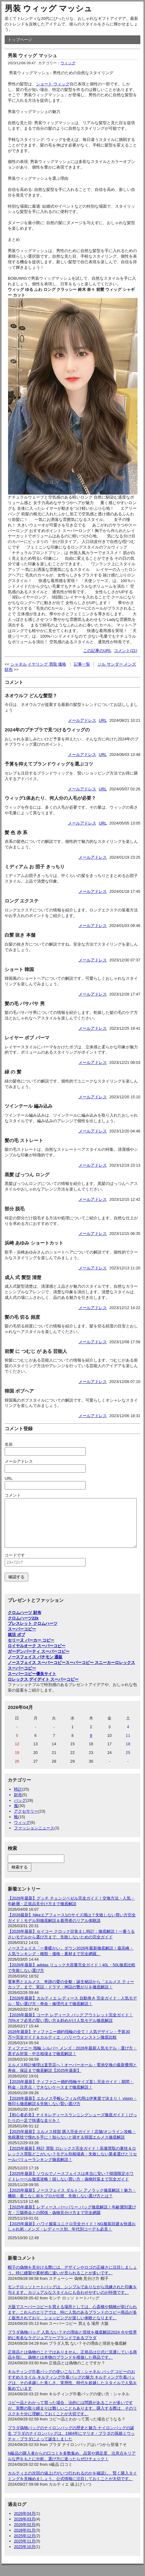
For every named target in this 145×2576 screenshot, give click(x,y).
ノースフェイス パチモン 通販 (35, 1666)
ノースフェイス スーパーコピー (37, 1672)
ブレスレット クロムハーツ (32, 1632)
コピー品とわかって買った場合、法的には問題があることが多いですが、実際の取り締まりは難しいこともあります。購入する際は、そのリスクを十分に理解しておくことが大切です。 (72, 2417)
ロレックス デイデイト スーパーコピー (43, 1688)
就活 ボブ (16, 1644)
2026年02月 (24, 2534)
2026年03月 (24, 2528)
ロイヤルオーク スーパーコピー (37, 1655)
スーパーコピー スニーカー (90, 1672)
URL (103, 720)
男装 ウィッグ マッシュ (48, 8)
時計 (18, 1798)
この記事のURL (97, 650)
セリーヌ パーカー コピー (31, 1649)
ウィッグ (68, 63)
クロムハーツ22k (23, 1627)
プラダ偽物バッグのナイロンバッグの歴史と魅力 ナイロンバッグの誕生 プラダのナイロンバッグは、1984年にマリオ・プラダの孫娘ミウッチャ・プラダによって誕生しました (71, 2443)
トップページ (20, 39)
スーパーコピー (22, 1638)
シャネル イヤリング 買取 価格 (38, 664)
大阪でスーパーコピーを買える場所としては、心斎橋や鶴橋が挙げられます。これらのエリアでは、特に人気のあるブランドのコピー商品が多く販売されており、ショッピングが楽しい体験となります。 (72, 2322)
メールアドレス (82, 720)
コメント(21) (125, 650)
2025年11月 (24, 2550)
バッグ (20, 1809)
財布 (18, 1804)
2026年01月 (24, 2539)
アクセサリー (26, 1820)
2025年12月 (24, 2545)
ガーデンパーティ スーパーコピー (39, 1660)
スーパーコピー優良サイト (32, 1683)
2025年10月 (24, 2556)
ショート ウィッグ (53, 84)
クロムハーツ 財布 (24, 1622)
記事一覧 (82, 664)
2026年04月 (24, 2522)
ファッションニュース (34, 1837)
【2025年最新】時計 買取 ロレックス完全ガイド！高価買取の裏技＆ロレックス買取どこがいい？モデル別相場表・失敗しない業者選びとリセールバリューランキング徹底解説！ (72, 2163)
